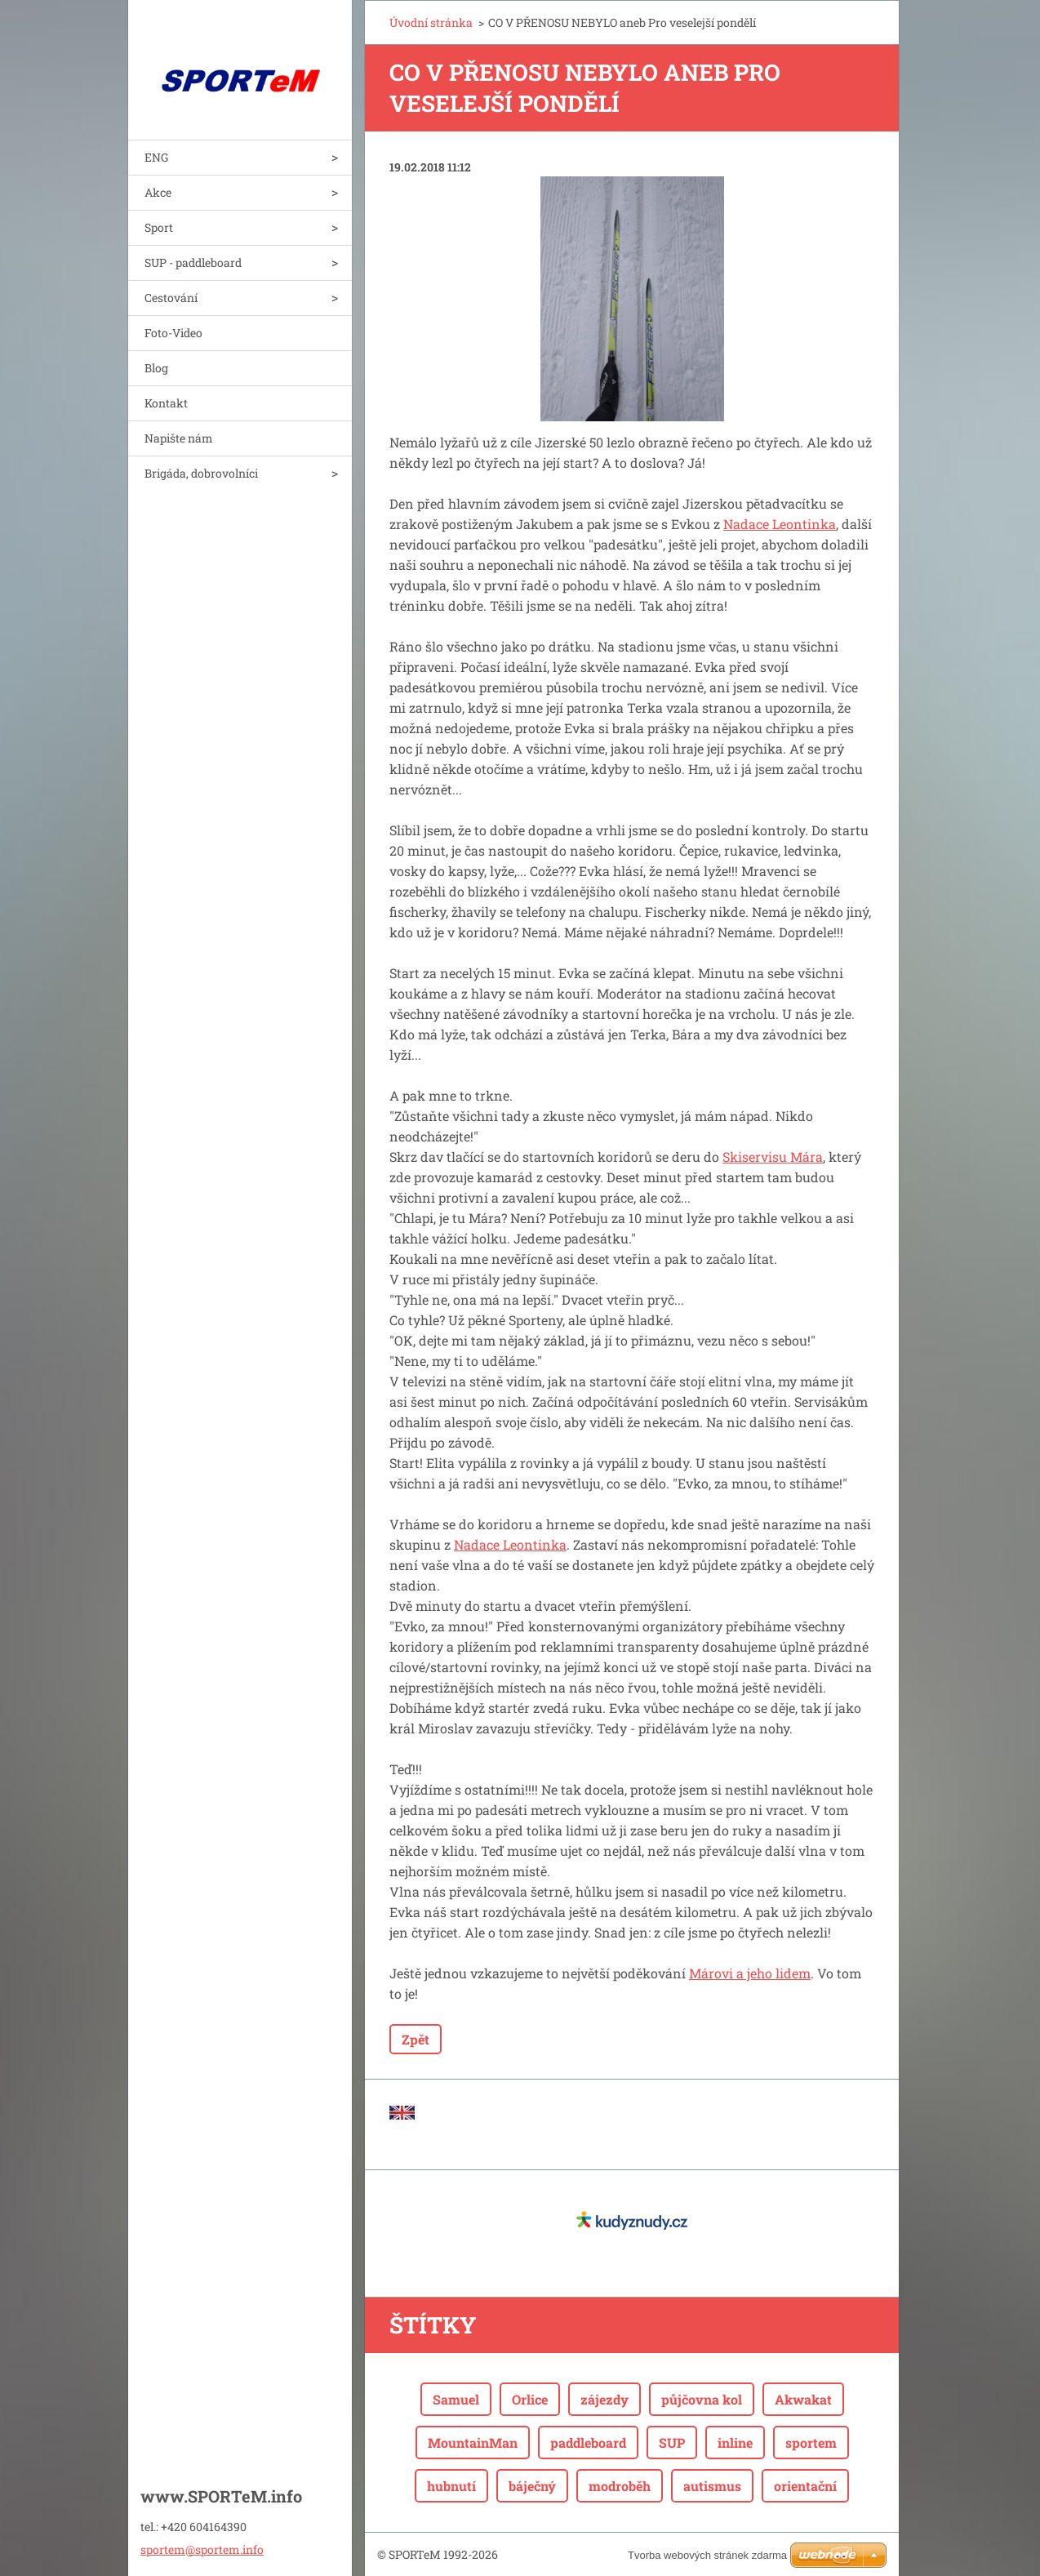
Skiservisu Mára (772, 1156)
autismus (712, 2485)
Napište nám (178, 438)
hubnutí (451, 2485)
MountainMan (473, 2442)
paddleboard (588, 2442)
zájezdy (604, 2399)
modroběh (620, 2485)
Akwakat (803, 2399)
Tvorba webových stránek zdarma (707, 2555)
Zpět (415, 2039)
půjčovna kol (701, 2399)
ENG (156, 157)
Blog (156, 368)
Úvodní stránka (431, 22)
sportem (811, 2442)
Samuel (456, 2399)
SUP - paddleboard (193, 262)
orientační (805, 2485)
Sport (158, 227)
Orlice (530, 2399)
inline (735, 2442)
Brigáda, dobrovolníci (201, 473)
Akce (157, 192)
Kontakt (166, 403)
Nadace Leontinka (779, 523)
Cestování (171, 297)
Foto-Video (173, 332)
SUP (672, 2442)
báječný (532, 2485)
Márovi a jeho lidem (750, 1973)
